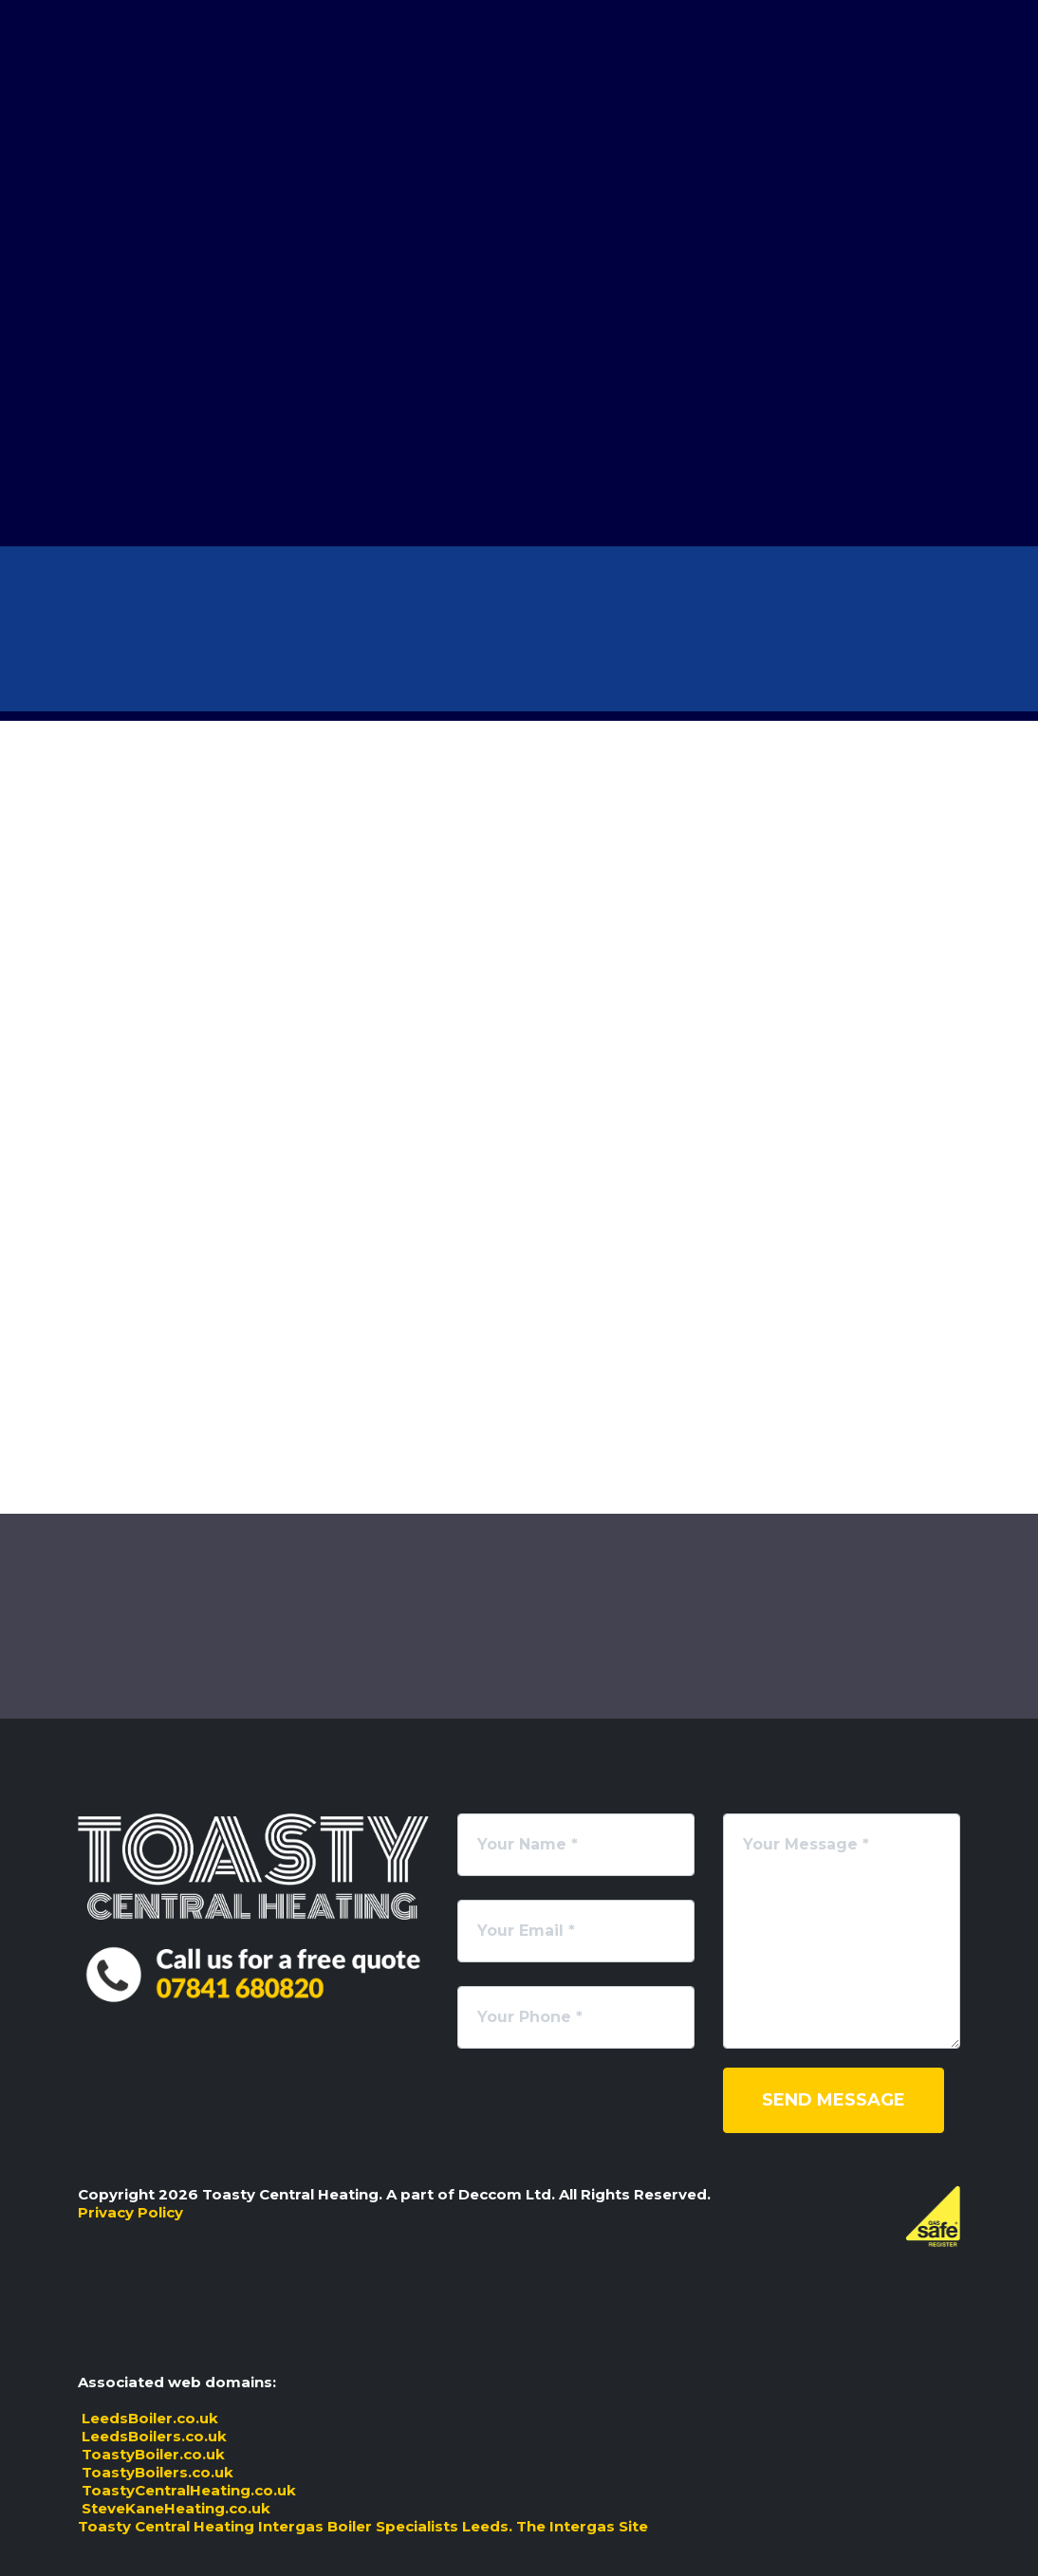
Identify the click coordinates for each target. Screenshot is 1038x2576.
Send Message (833, 2099)
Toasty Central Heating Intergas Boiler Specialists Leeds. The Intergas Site (363, 2526)
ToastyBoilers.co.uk (155, 2472)
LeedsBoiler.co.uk (148, 2418)
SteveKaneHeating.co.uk (174, 2508)
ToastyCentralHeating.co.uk (187, 2490)
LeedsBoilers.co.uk (152, 2436)
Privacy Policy (130, 2212)
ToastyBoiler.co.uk (151, 2454)
